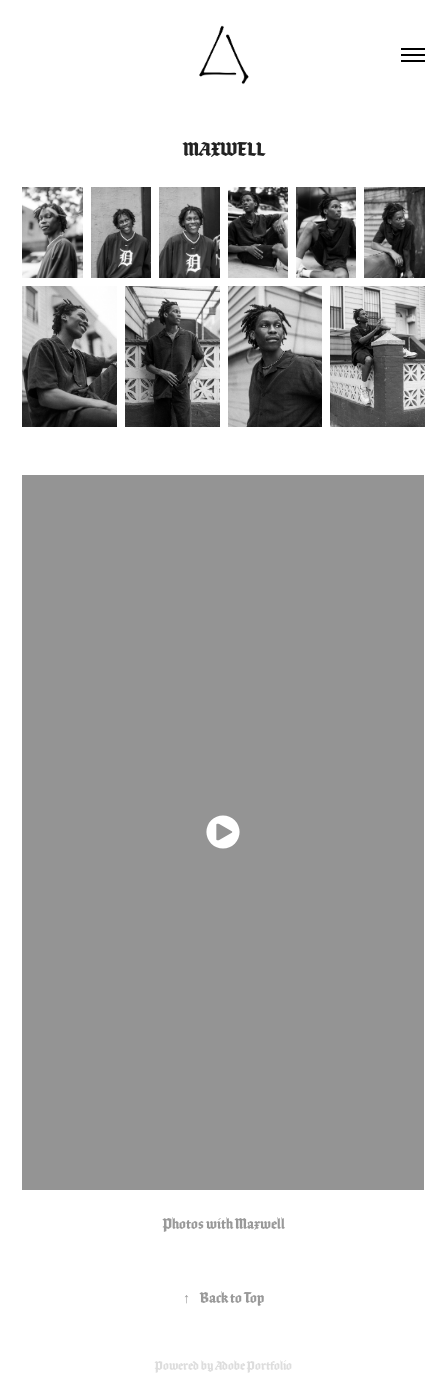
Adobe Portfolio (253, 1365)
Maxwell (260, 1223)
